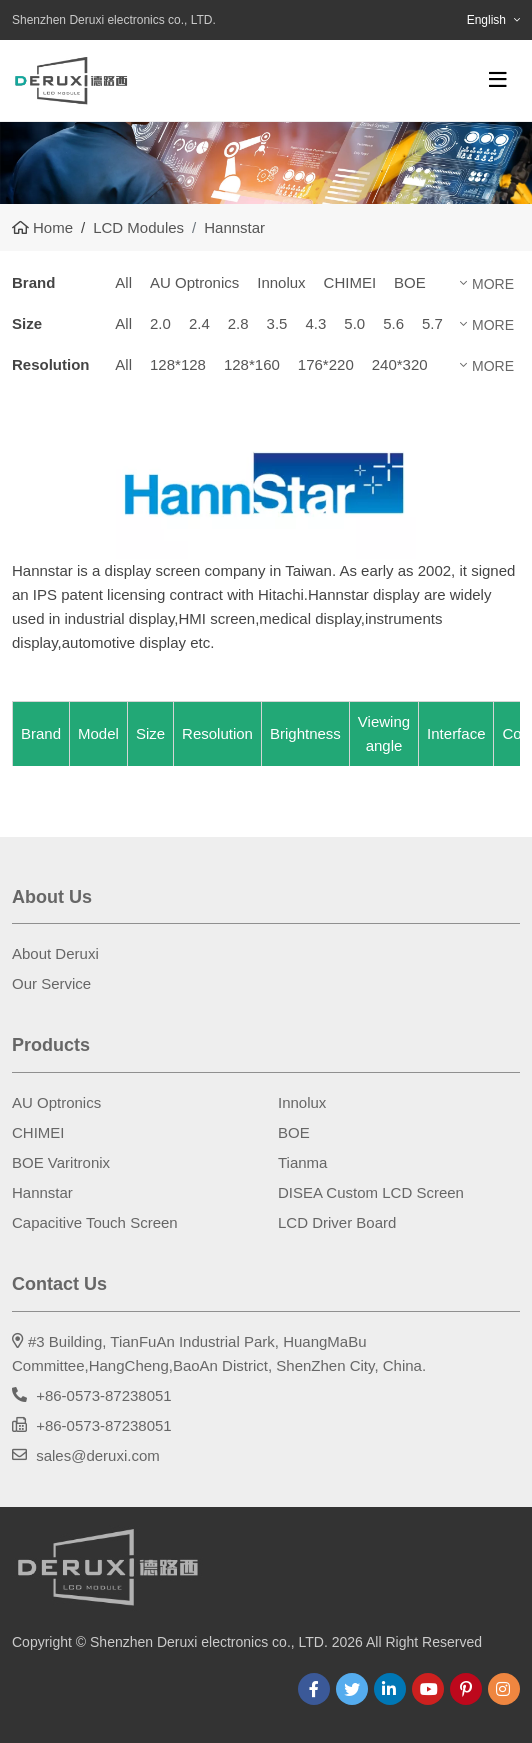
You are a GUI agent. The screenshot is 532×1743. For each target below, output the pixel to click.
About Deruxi (55, 953)
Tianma (302, 1162)
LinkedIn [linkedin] (390, 1689)
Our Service (51, 983)
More (493, 284)
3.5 (277, 323)
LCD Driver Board (337, 1222)
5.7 (432, 323)
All (123, 282)
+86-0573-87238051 (104, 1395)
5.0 (354, 323)
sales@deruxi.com (98, 1455)
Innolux (281, 282)
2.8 (238, 323)
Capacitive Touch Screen (95, 1222)
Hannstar (42, 1192)
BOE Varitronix (61, 1162)
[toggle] (498, 80)
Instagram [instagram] (504, 1689)
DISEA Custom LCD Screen (371, 1192)
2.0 (160, 323)
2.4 (199, 323)
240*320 (400, 364)
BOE (410, 282)
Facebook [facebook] (314, 1689)
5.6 (393, 323)
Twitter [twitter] (352, 1689)
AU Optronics (194, 282)
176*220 (326, 364)
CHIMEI (350, 282)
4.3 (315, 323)
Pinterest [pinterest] (466, 1689)
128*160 (252, 364)
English (486, 20)
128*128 (178, 364)
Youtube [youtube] (428, 1689)
